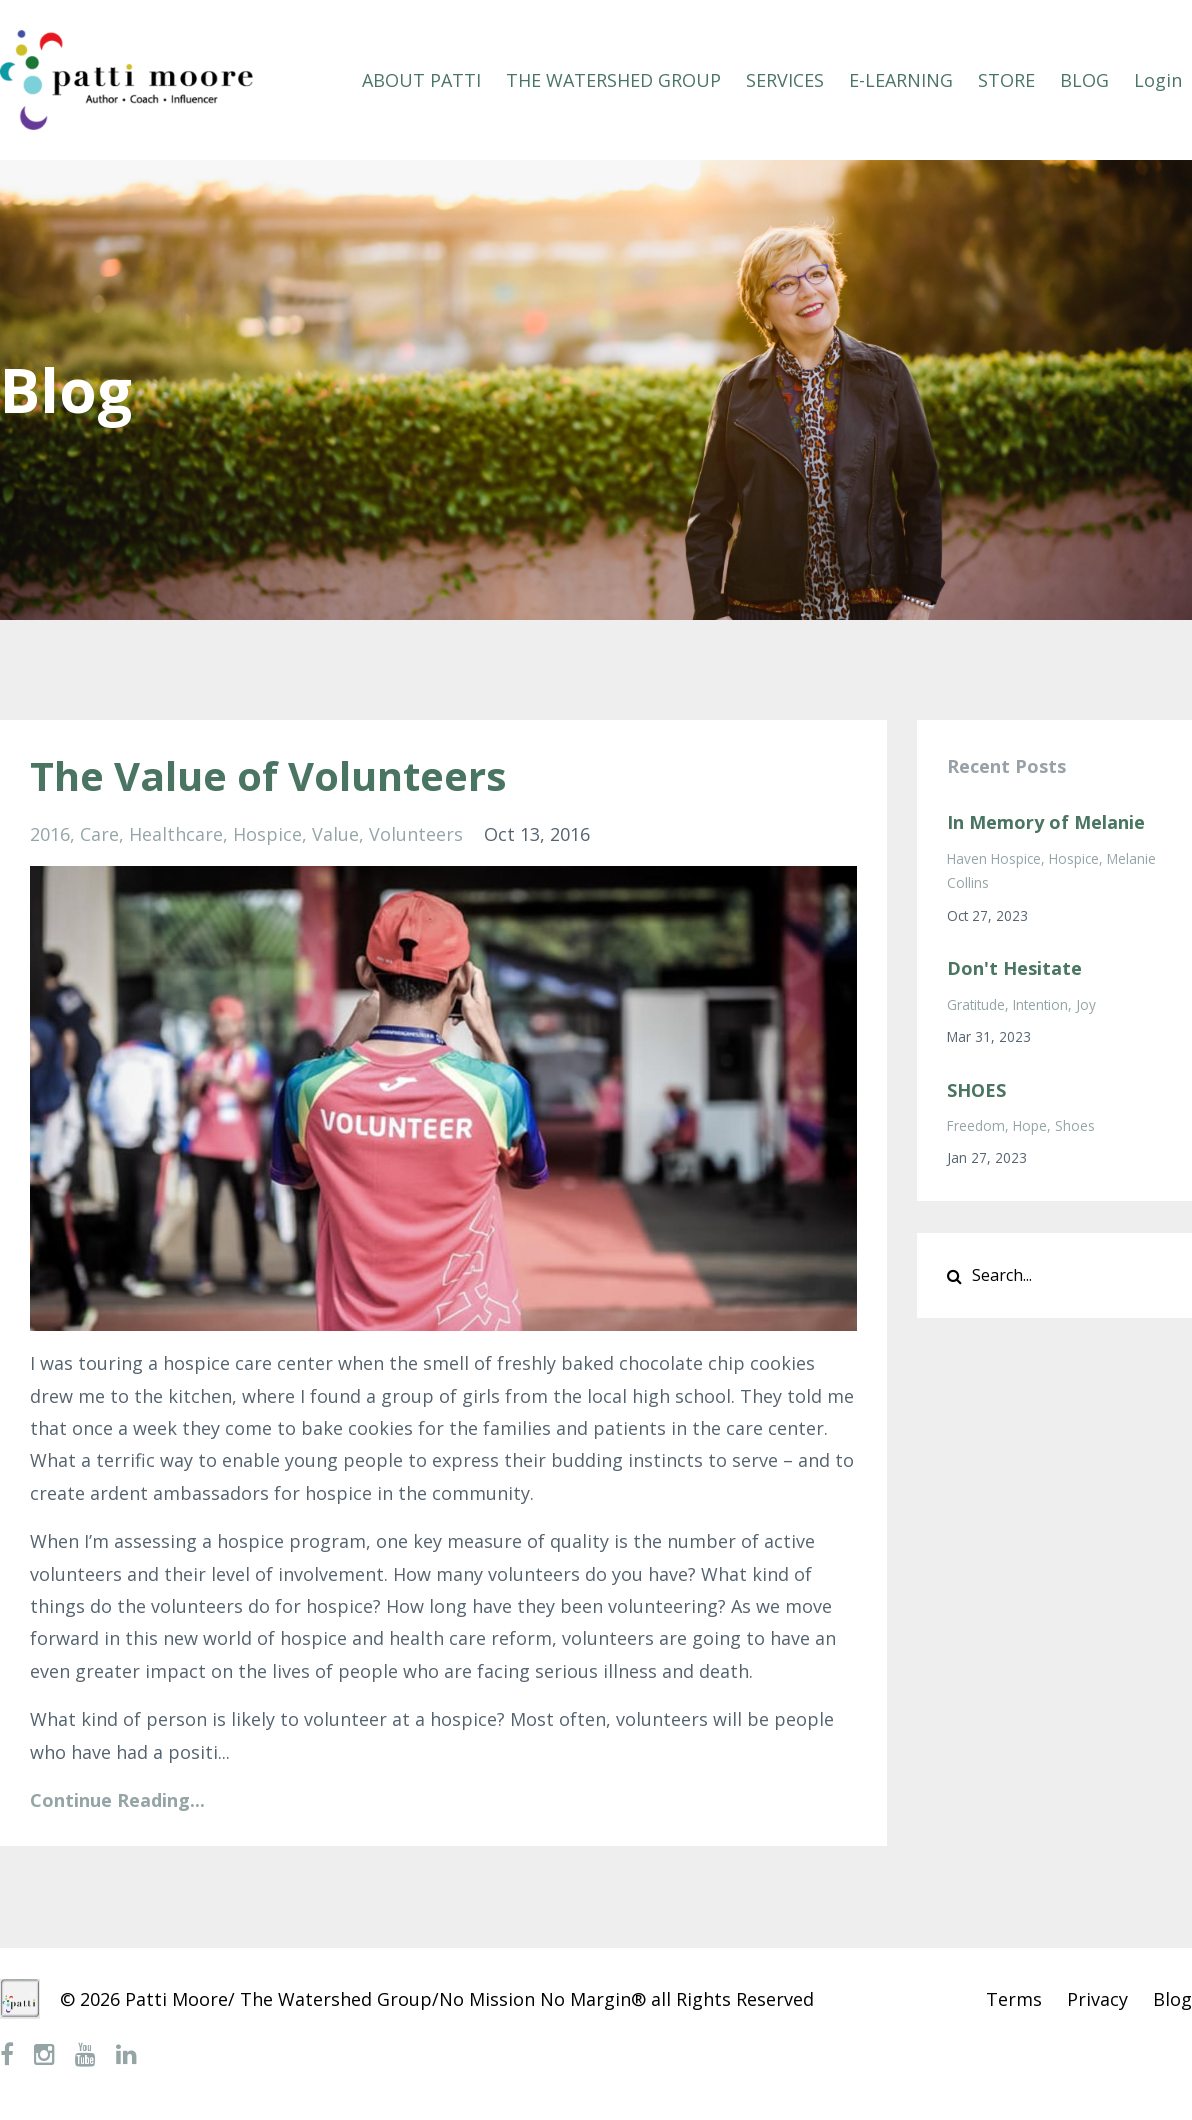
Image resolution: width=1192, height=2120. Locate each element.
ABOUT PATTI (421, 80)
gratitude (976, 1004)
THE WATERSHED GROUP (613, 80)
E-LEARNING (901, 80)
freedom (976, 1125)
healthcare (176, 834)
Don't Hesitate (1014, 968)
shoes (1075, 1125)
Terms (1014, 1999)
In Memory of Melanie (1046, 822)
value (335, 834)
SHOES (976, 1090)
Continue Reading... (117, 1800)
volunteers (416, 834)
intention (1040, 1004)
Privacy (1097, 1999)
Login (1158, 80)
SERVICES (785, 80)
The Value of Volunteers (268, 775)
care (99, 834)
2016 (50, 834)
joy (1086, 1004)
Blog (1172, 1999)
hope (1030, 1125)
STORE (1006, 80)
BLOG (1084, 80)
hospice (267, 834)
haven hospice (994, 858)
